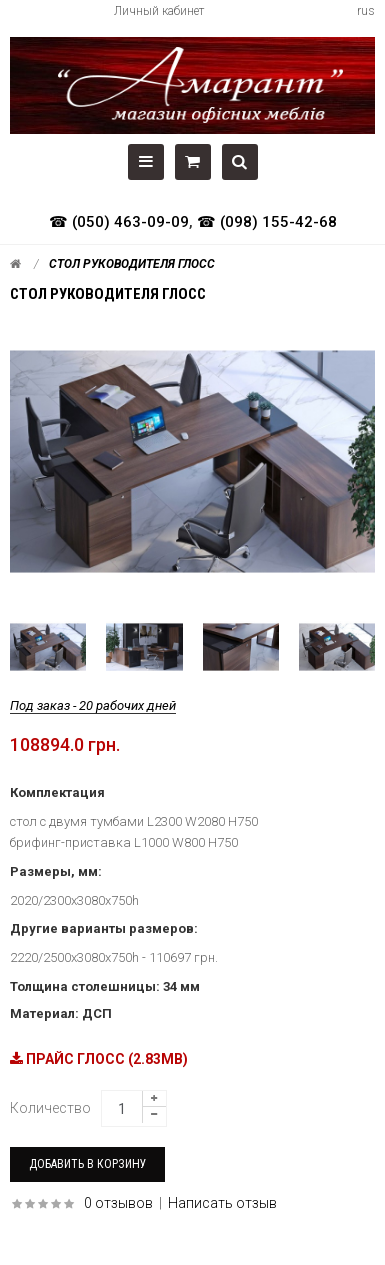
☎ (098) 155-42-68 (267, 222)
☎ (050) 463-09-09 (119, 222)
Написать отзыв (222, 1203)
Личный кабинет (159, 11)
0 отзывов (118, 1203)
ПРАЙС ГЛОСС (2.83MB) (99, 1059)
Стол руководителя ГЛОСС (132, 264)
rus (366, 11)
